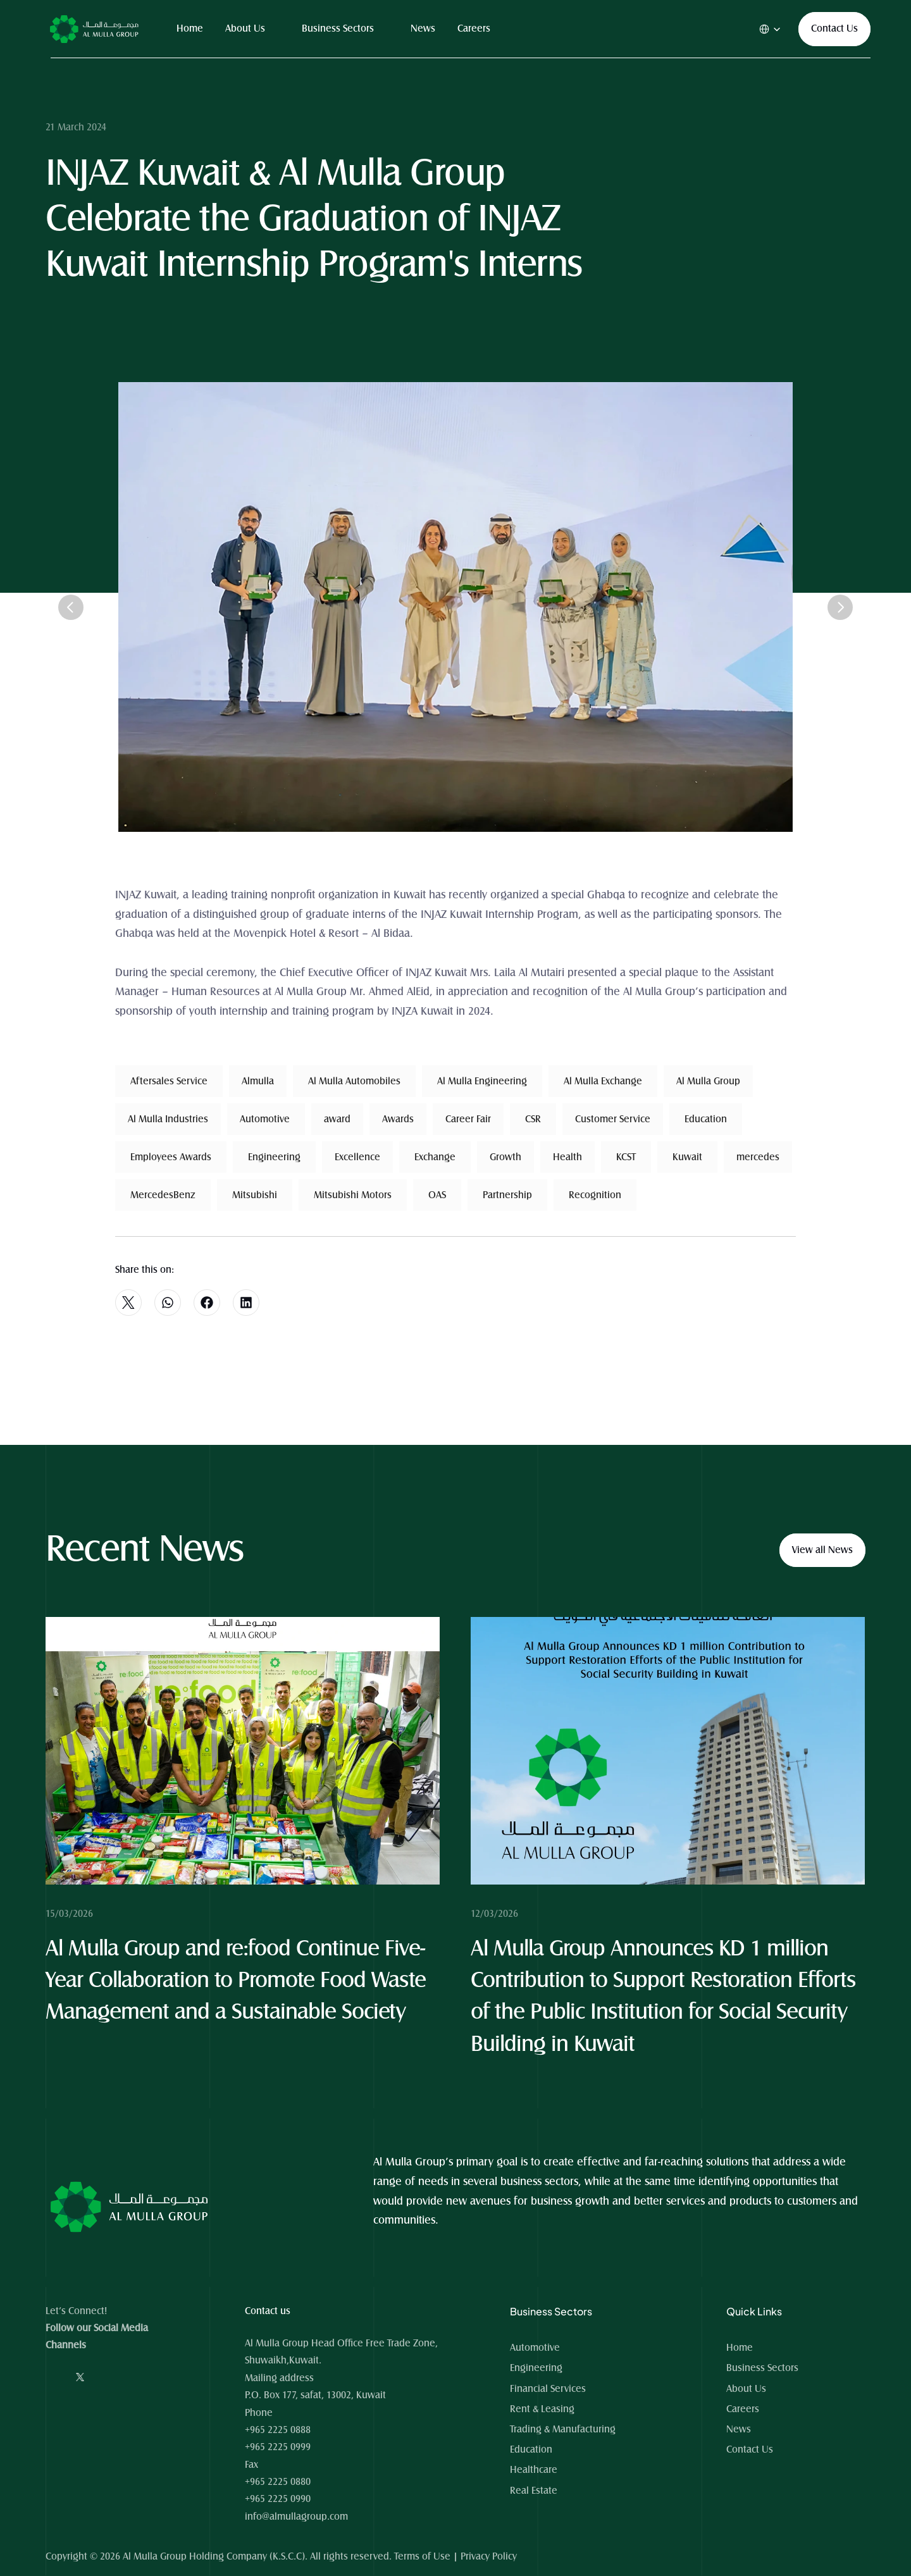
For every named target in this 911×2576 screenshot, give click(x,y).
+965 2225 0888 (278, 2429)
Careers (473, 28)
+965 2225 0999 (278, 2447)
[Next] (840, 607)
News (423, 28)
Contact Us (749, 2449)
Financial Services (548, 2388)
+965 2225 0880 (278, 2481)
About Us (245, 28)
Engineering (536, 2367)
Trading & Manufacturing (563, 2429)
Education (531, 2449)
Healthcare (533, 2469)
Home (190, 28)
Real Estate (533, 2490)
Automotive (535, 2347)
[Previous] (71, 607)
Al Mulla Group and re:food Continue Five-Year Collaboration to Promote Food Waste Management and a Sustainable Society (238, 1981)
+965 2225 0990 (278, 2498)
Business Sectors (338, 28)
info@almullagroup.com (296, 2516)
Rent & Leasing (542, 2409)
